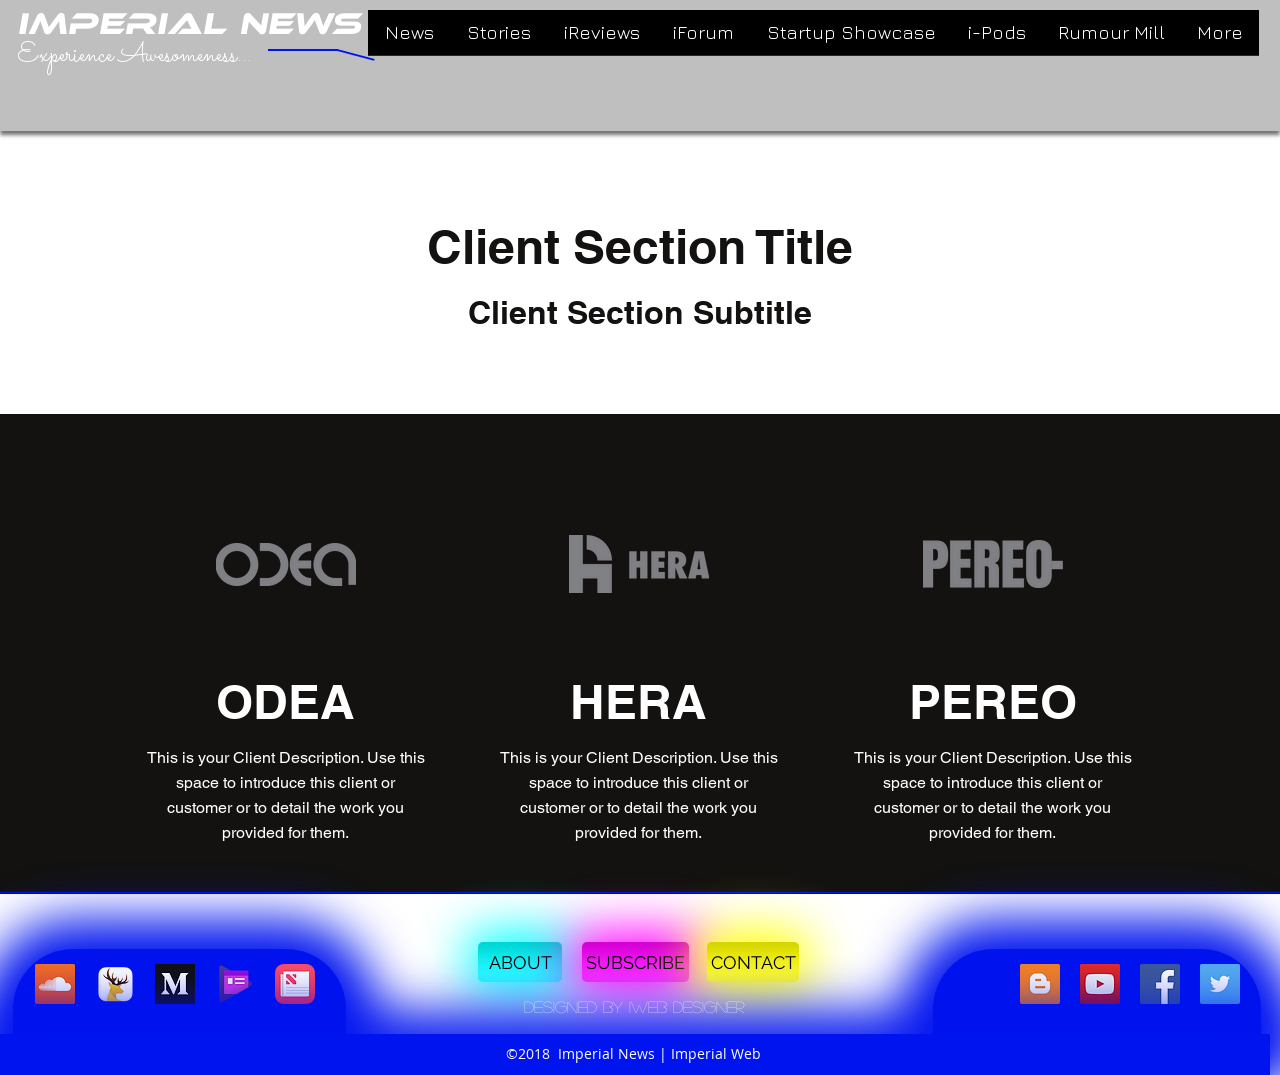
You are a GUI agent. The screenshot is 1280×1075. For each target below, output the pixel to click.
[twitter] (1220, 984)
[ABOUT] (520, 962)
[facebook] (1160, 984)
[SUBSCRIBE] (635, 962)
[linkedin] (1100, 984)
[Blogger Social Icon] (1040, 984)
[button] (634, 1007)
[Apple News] (295, 984)
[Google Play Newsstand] (235, 984)
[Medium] (175, 984)
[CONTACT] (753, 962)
